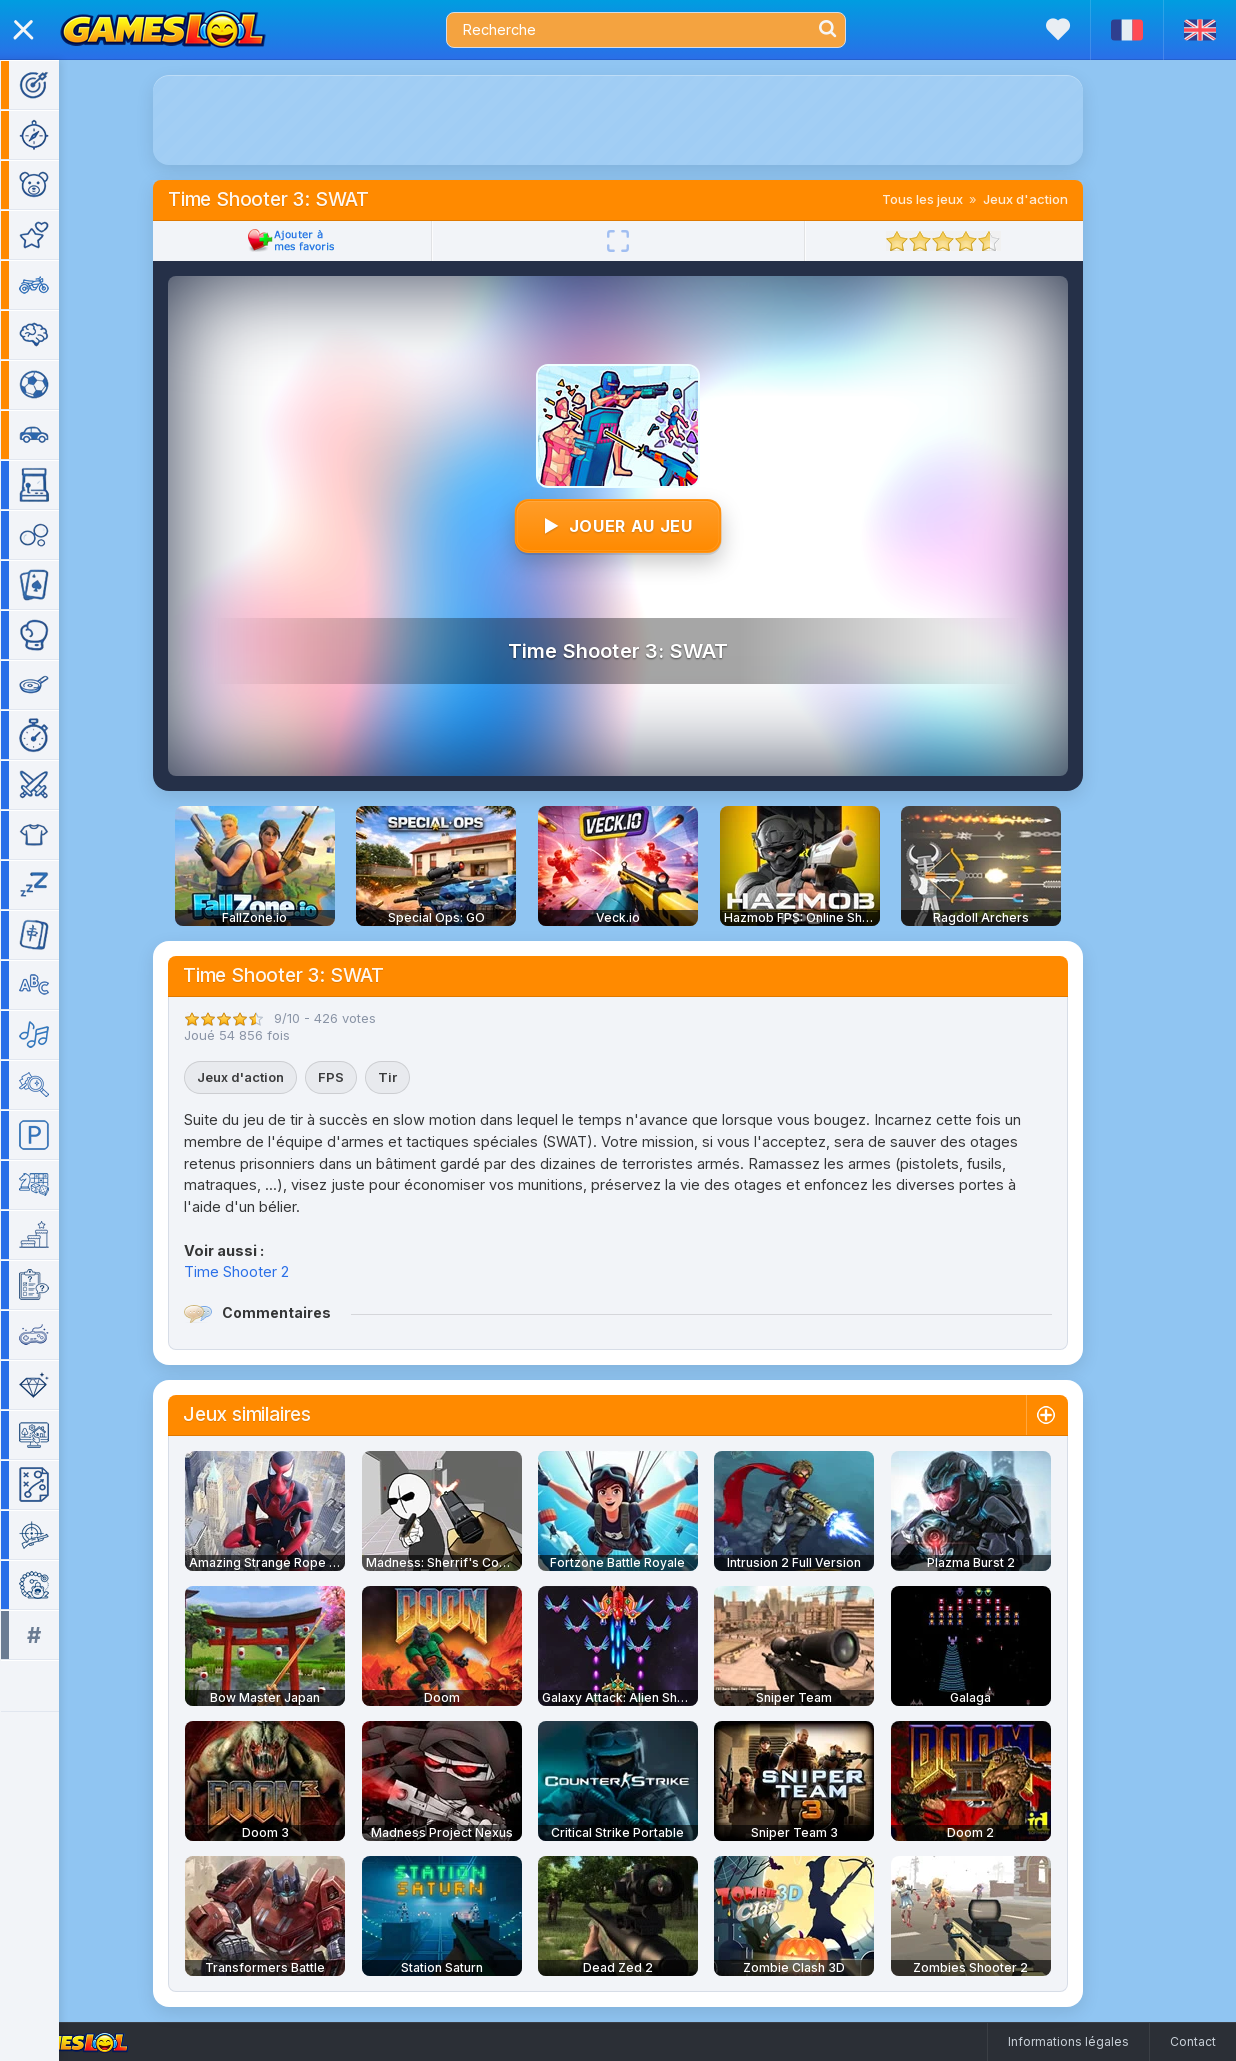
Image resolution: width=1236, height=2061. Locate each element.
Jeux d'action (1054, 199)
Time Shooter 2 (265, 1271)
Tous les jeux (951, 199)
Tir (416, 1077)
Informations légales (1068, 2041)
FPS (360, 1077)
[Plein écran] (647, 241)
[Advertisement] (647, 120)
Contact (1193, 2041)
